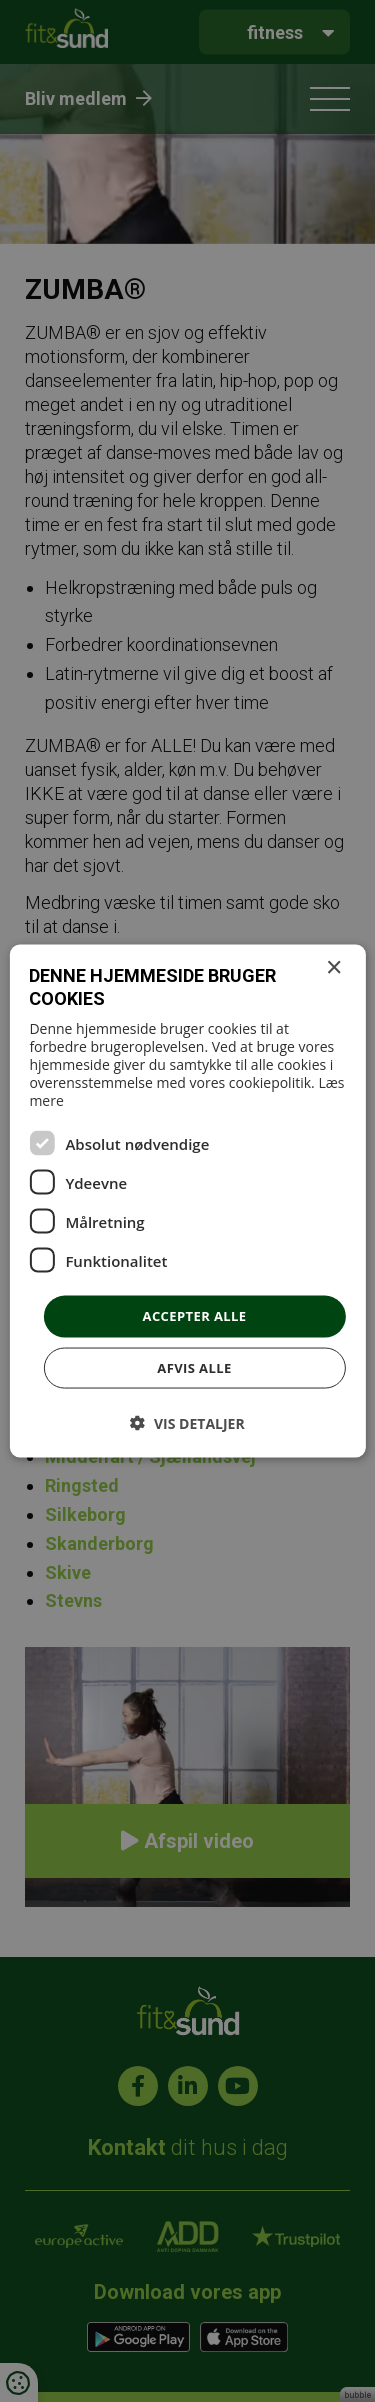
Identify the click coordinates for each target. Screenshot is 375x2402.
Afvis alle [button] (194, 1367)
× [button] (333, 968)
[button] (187, 1422)
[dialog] (187, 1201)
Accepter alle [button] (195, 1316)
